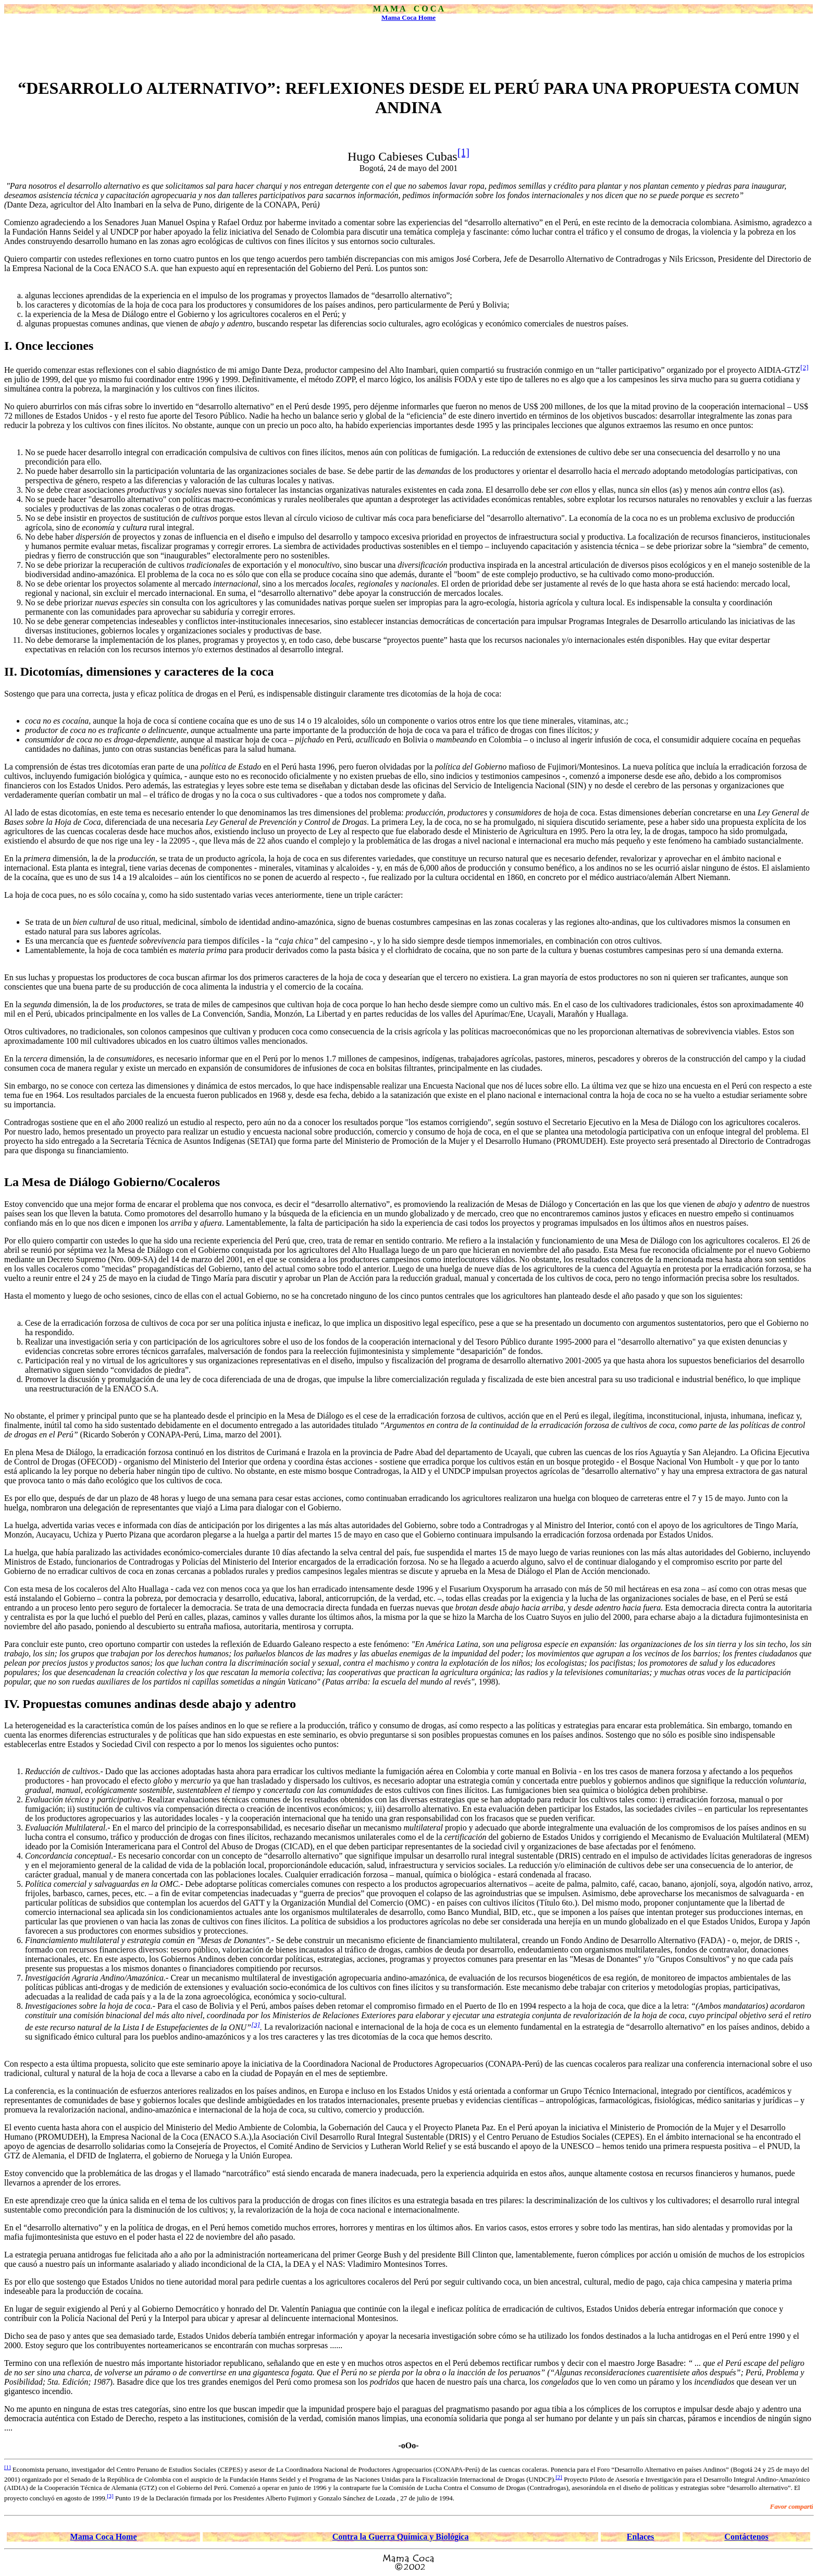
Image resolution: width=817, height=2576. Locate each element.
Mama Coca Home (408, 17)
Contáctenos (746, 2536)
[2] (804, 367)
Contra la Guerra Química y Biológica (400, 2536)
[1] (463, 152)
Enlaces (640, 2536)
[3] (255, 2024)
